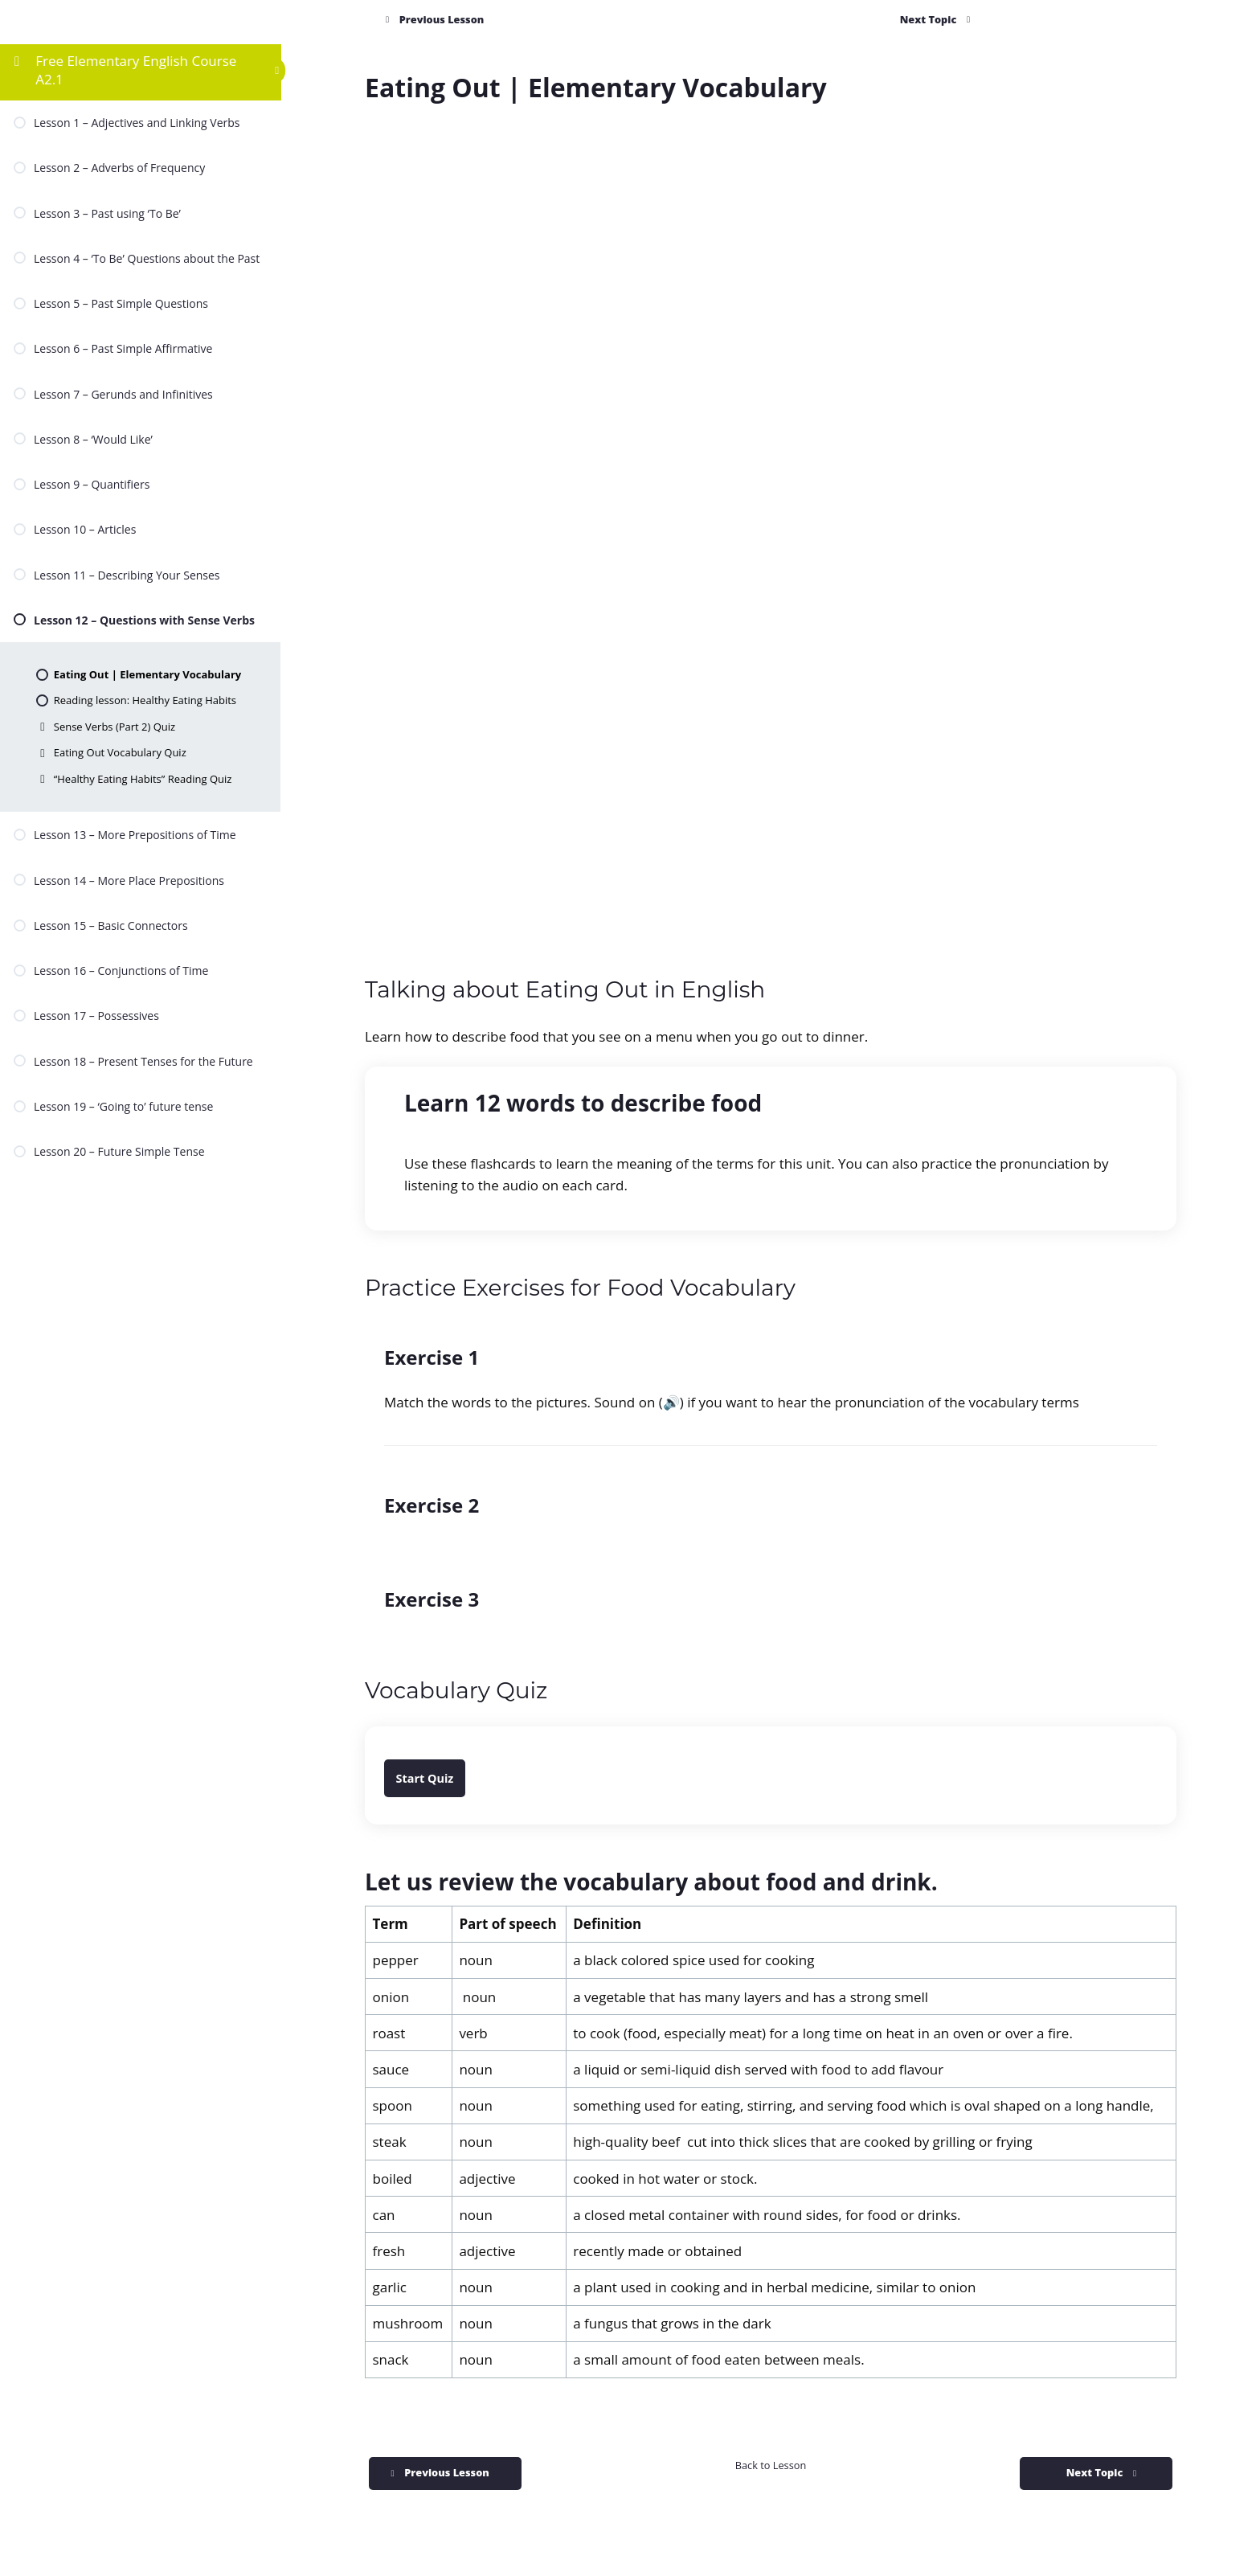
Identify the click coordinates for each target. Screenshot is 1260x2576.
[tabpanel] (770, 1260)
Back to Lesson (770, 2465)
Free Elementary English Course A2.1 (135, 69)
